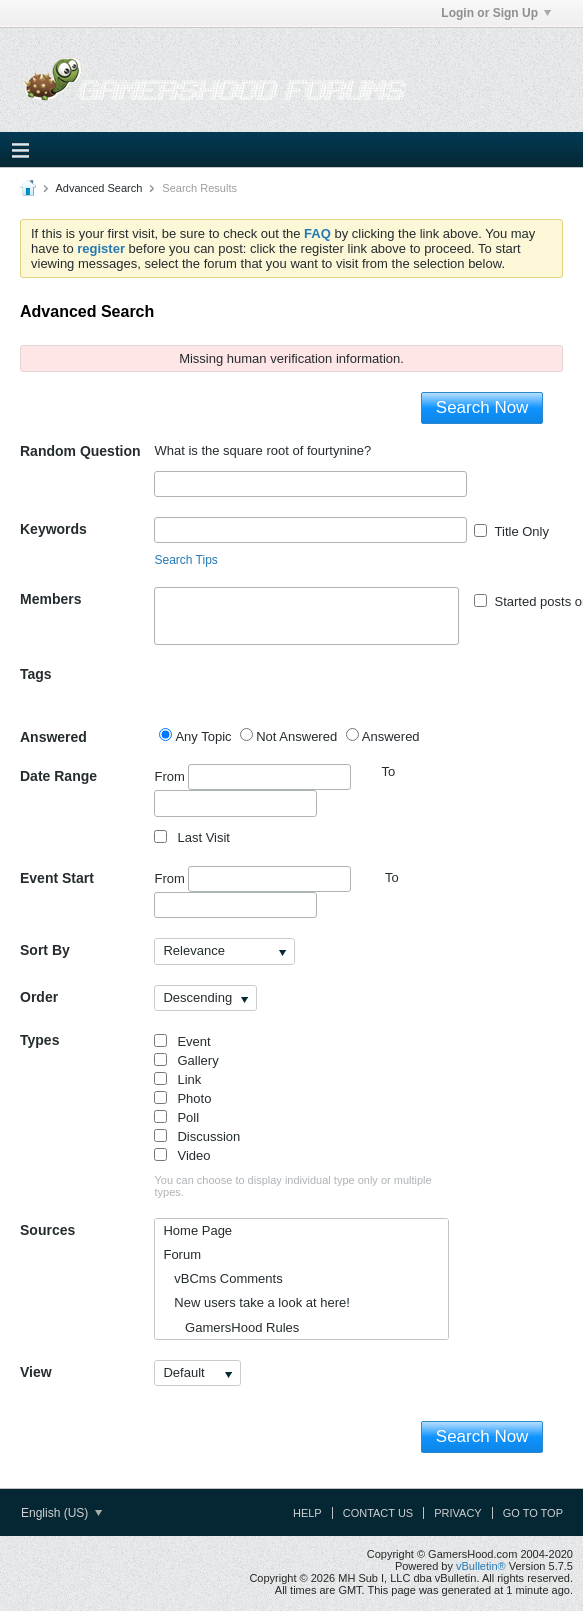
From (252, 777)
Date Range (58, 776)
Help (307, 1513)
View (36, 1372)
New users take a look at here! (256, 1302)
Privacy (457, 1513)
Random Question (80, 451)
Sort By (45, 950)
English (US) (61, 1513)
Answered (53, 737)
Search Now (482, 407)
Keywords (53, 529)
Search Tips (185, 560)
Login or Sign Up (496, 13)
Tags (36, 674)
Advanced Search (98, 188)
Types (39, 1040)
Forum (182, 1254)
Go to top (533, 1513)
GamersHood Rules (231, 1327)
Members (50, 599)
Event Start (57, 878)
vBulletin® (481, 1566)
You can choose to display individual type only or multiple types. (292, 1186)
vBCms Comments (222, 1278)
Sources (47, 1230)
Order (39, 997)
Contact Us (378, 1513)
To (392, 877)
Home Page (197, 1230)
